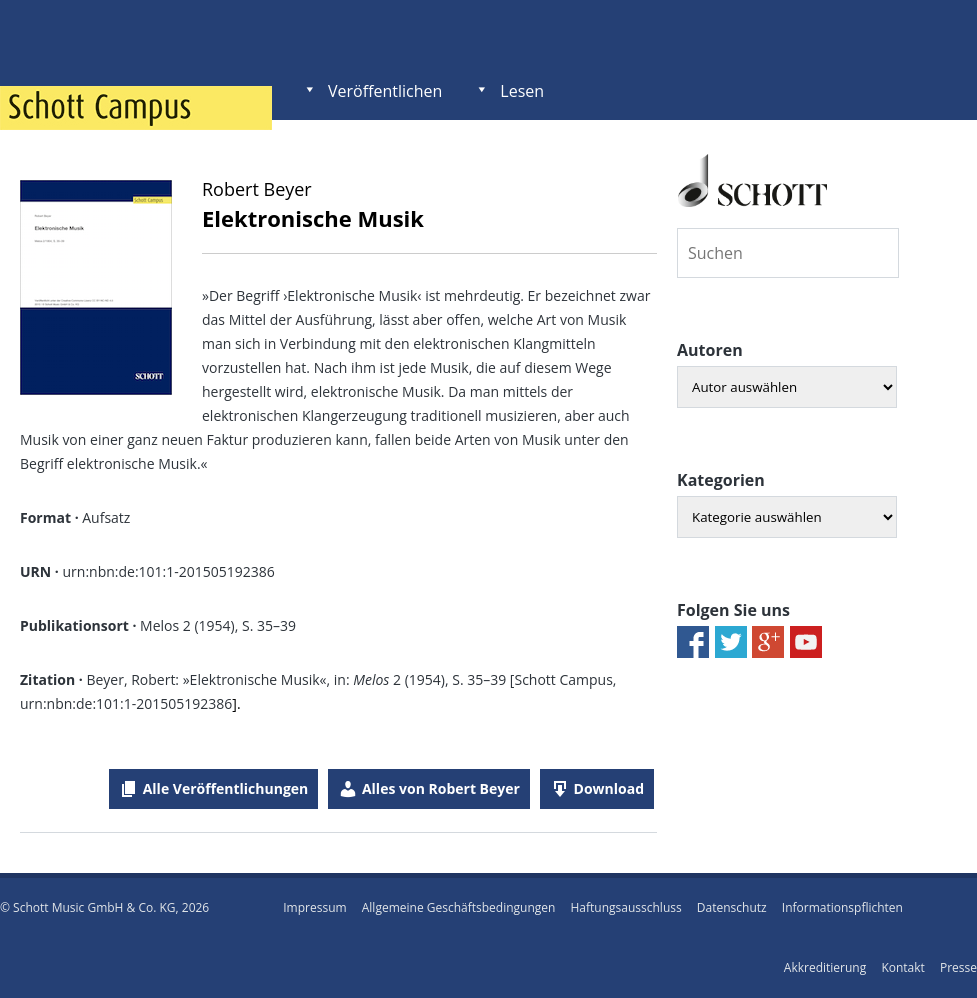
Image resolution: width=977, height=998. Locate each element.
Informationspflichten (842, 907)
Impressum (314, 907)
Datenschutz (732, 907)
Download (609, 788)
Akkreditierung (825, 967)
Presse (958, 967)
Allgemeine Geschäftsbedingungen (459, 907)
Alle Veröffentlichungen (226, 788)
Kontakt (902, 967)
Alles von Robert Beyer (441, 788)
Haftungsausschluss (626, 907)
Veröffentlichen (385, 91)
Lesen (522, 91)
